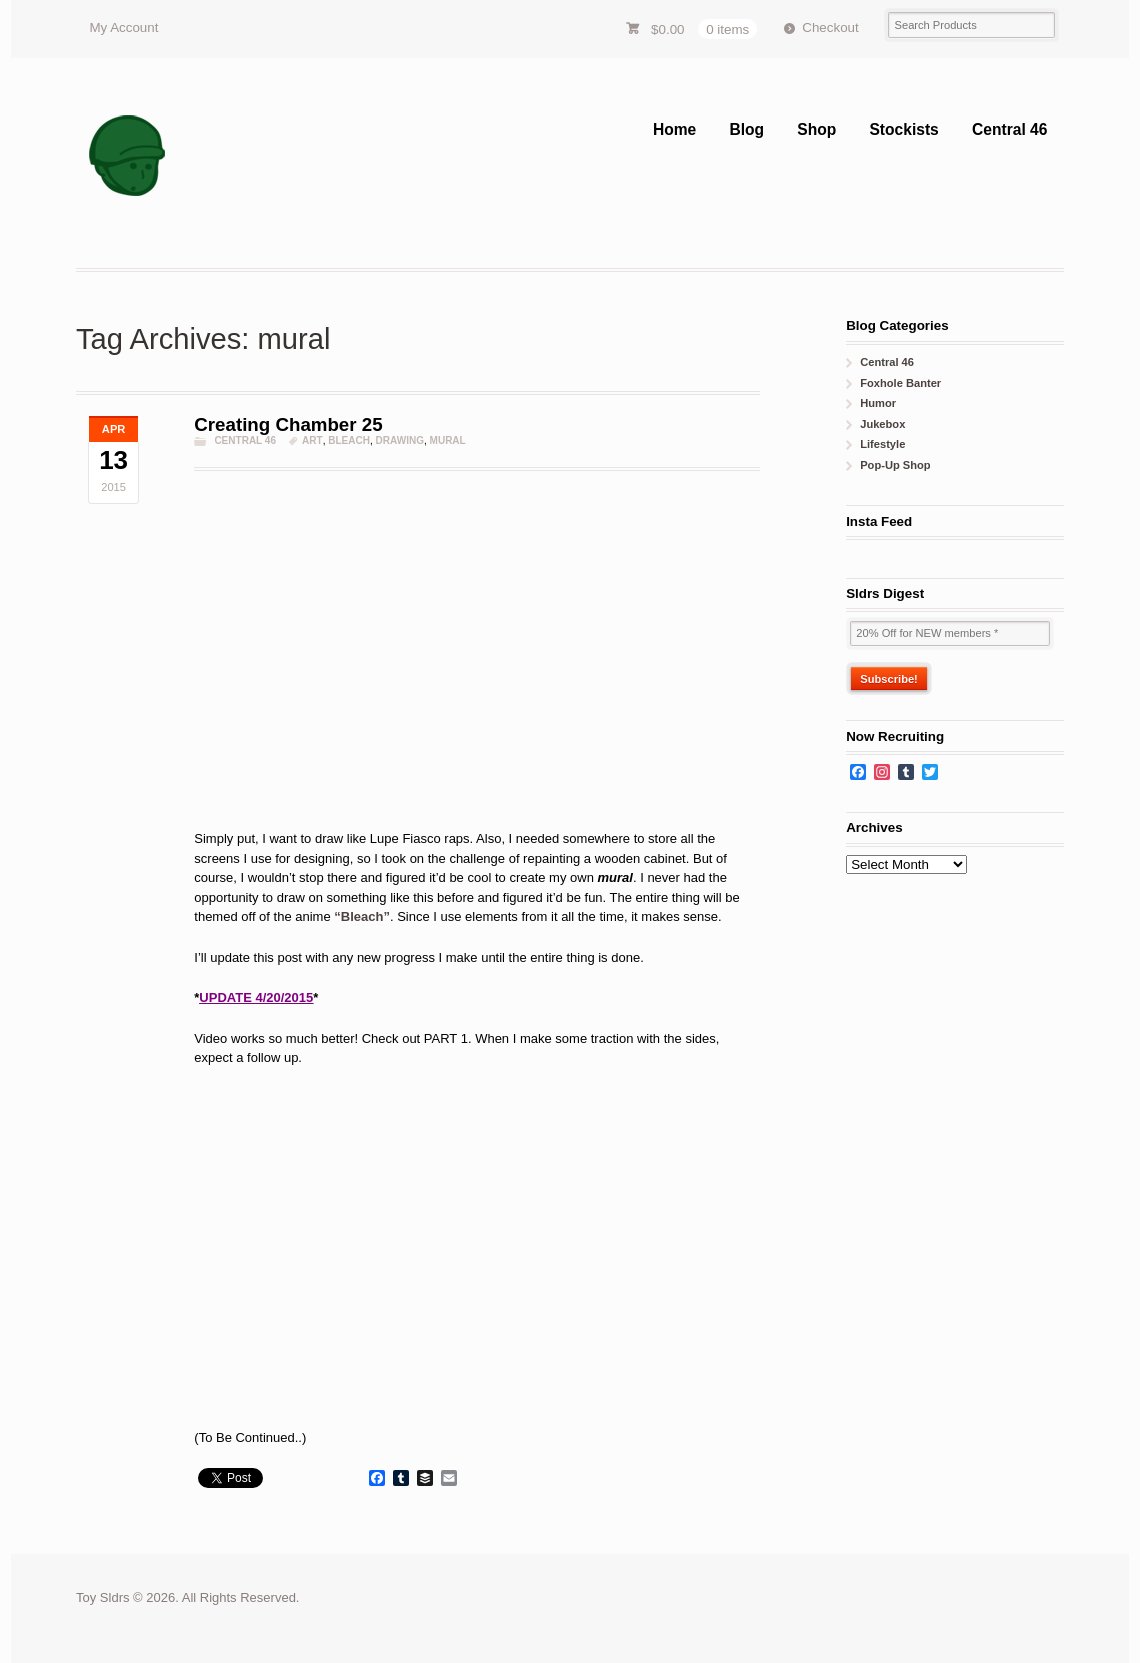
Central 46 (1009, 129)
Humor (878, 403)
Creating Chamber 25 (288, 424)
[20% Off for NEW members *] (950, 633)
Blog (746, 129)
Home (674, 129)
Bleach (349, 440)
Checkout (830, 27)
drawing (400, 440)
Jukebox (882, 424)
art (312, 440)
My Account (123, 27)
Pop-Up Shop (895, 465)
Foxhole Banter (900, 383)
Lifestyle (882, 444)
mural (448, 440)
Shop (816, 129)
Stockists (903, 129)
